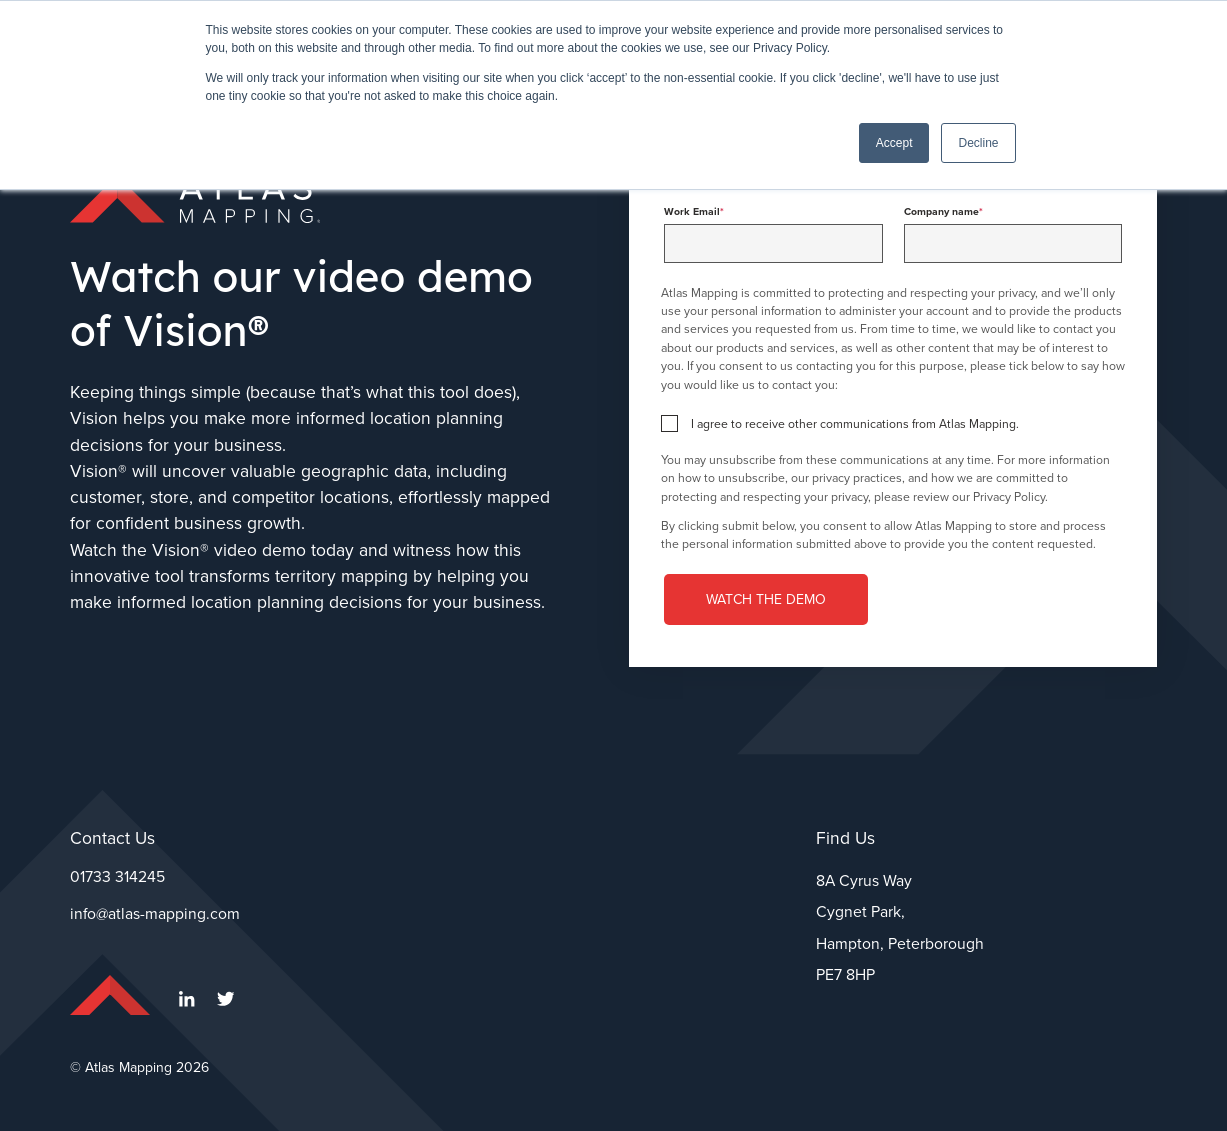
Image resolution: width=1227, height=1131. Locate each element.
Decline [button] (978, 143)
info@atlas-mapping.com (155, 913)
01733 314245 (117, 876)
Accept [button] (894, 143)
